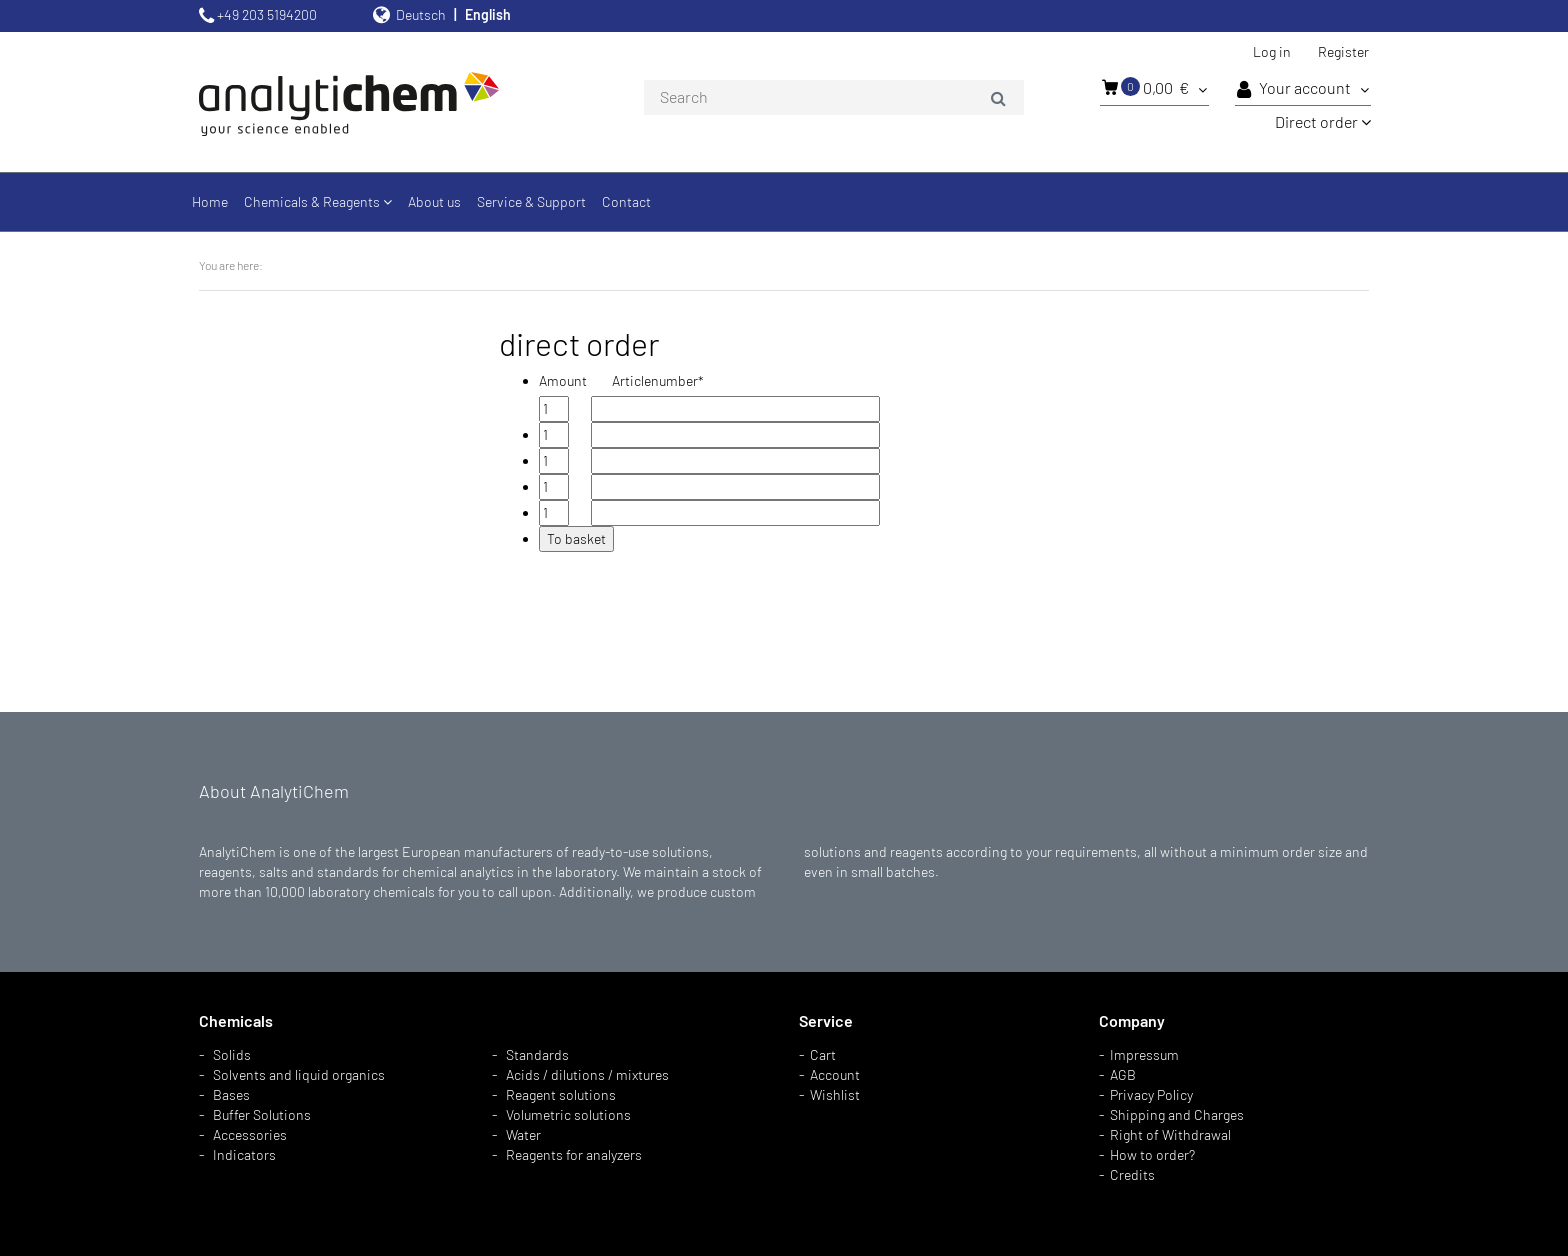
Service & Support (531, 201)
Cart (823, 1054)
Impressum (1144, 1054)
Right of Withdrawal (1170, 1134)
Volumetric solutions (568, 1114)
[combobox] (834, 98)
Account (835, 1074)
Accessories (250, 1134)
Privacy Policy (1151, 1094)
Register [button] (1343, 51)
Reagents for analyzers (574, 1154)
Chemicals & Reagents (318, 201)
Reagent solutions (561, 1094)
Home (210, 201)
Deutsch (421, 14)
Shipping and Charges (1177, 1114)
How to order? (1152, 1154)
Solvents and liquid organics (299, 1074)
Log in (1272, 51)
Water (523, 1134)
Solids (232, 1054)
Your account (1303, 89)
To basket (576, 538)
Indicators (244, 1154)
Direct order (1323, 121)
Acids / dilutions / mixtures (587, 1074)
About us (434, 201)
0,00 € (1154, 87)
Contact (626, 201)
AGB (1123, 1074)
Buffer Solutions (262, 1114)
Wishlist (835, 1094)
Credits (1132, 1174)
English (488, 14)
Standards (537, 1054)
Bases (231, 1094)
